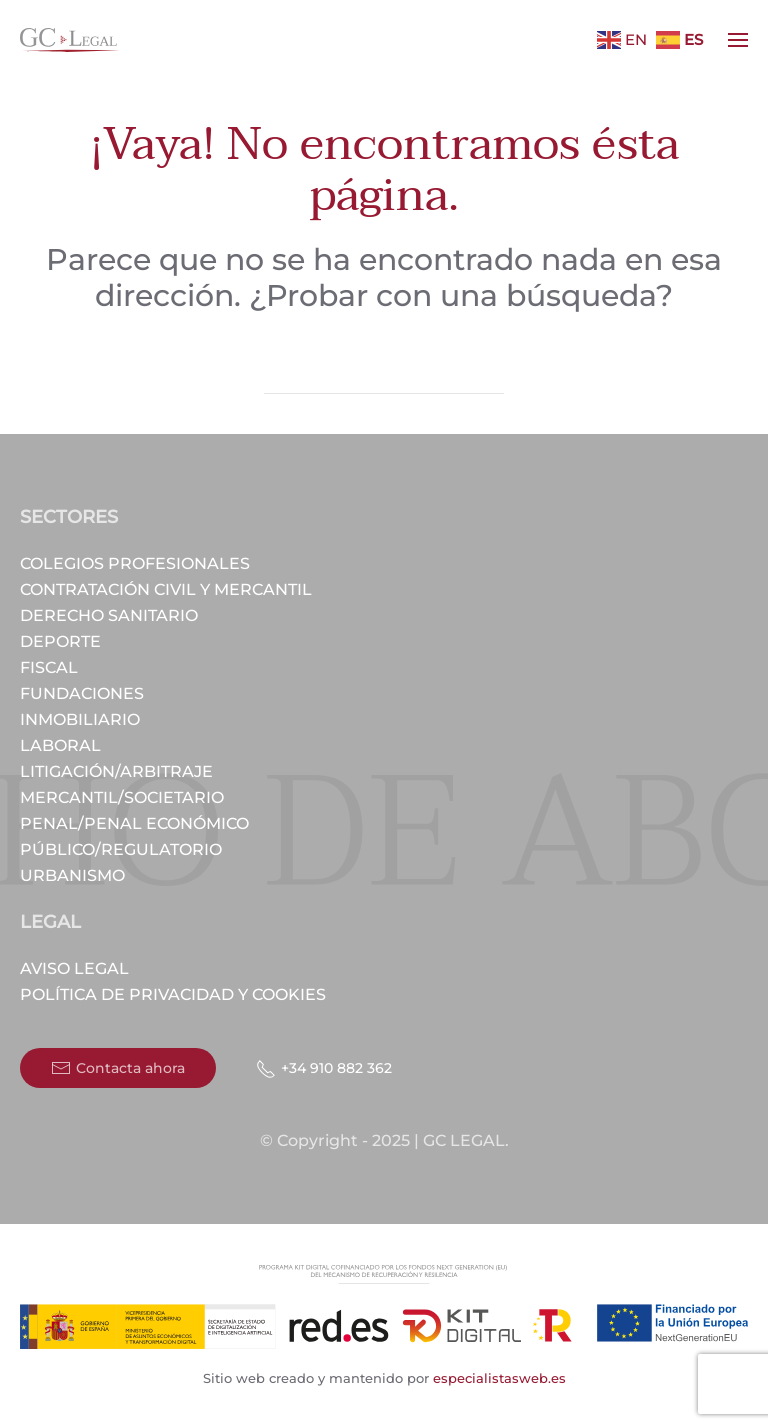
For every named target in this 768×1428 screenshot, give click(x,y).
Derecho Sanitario (109, 615)
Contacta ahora (118, 1068)
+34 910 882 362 (324, 1069)
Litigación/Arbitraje (116, 771)
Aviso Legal (74, 968)
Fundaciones (82, 693)
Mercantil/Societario (122, 797)
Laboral (60, 745)
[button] (738, 40)
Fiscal (49, 667)
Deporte (60, 641)
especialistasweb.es (497, 1378)
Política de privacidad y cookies (173, 994)
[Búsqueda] (384, 374)
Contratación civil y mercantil (166, 589)
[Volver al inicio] (70, 40)
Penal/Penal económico (134, 823)
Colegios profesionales (135, 563)
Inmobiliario (80, 719)
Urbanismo (72, 875)
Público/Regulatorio (121, 849)
